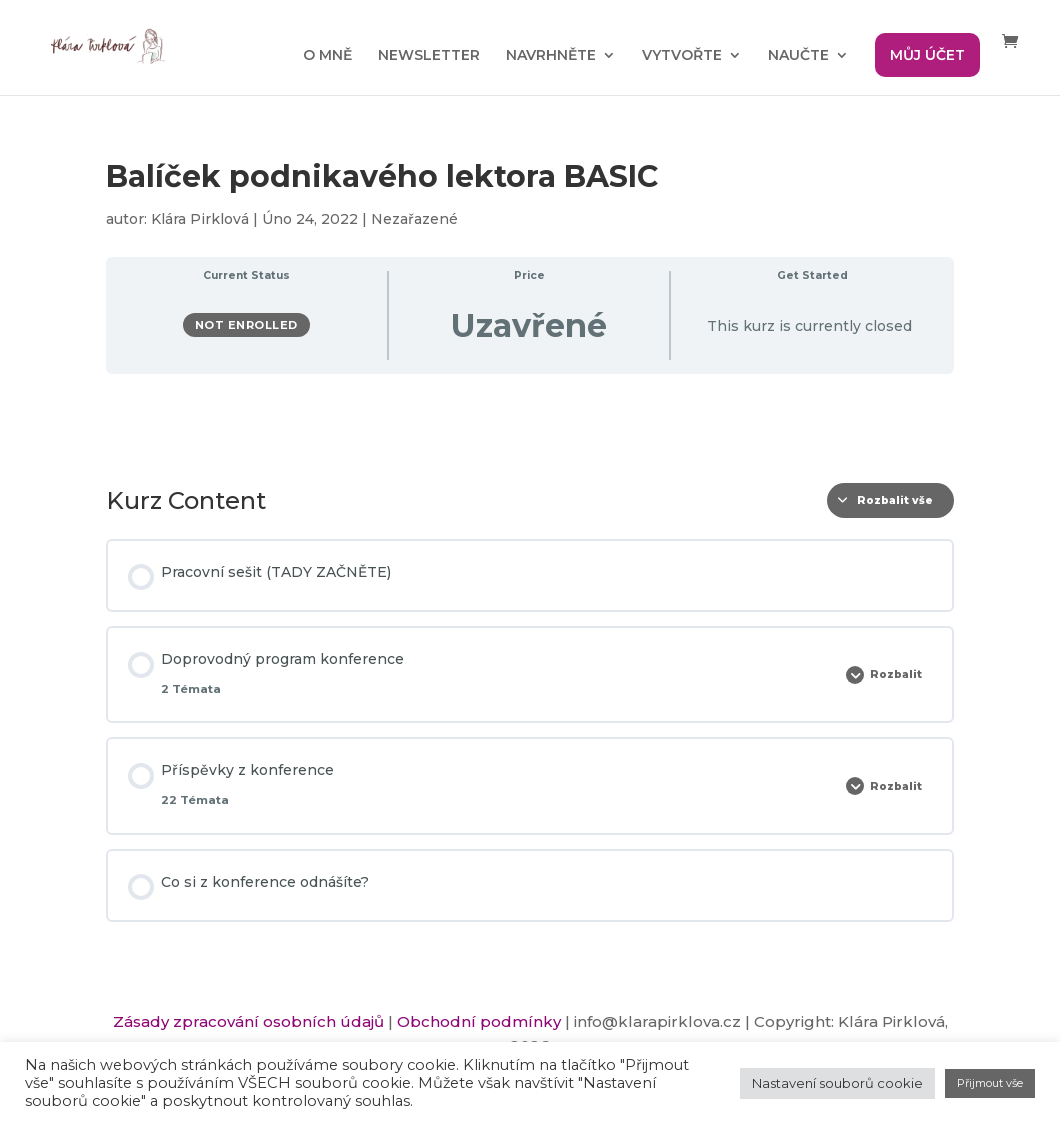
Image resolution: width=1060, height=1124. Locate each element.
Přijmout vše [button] (990, 1083)
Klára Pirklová (200, 219)
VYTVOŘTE (682, 56)
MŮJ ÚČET (927, 55)
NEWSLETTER (429, 56)
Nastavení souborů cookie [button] (837, 1083)
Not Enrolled (246, 325)
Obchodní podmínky (479, 1021)
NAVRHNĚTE (551, 56)
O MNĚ (327, 56)
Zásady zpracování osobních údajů (248, 1021)
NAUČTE (798, 56)
